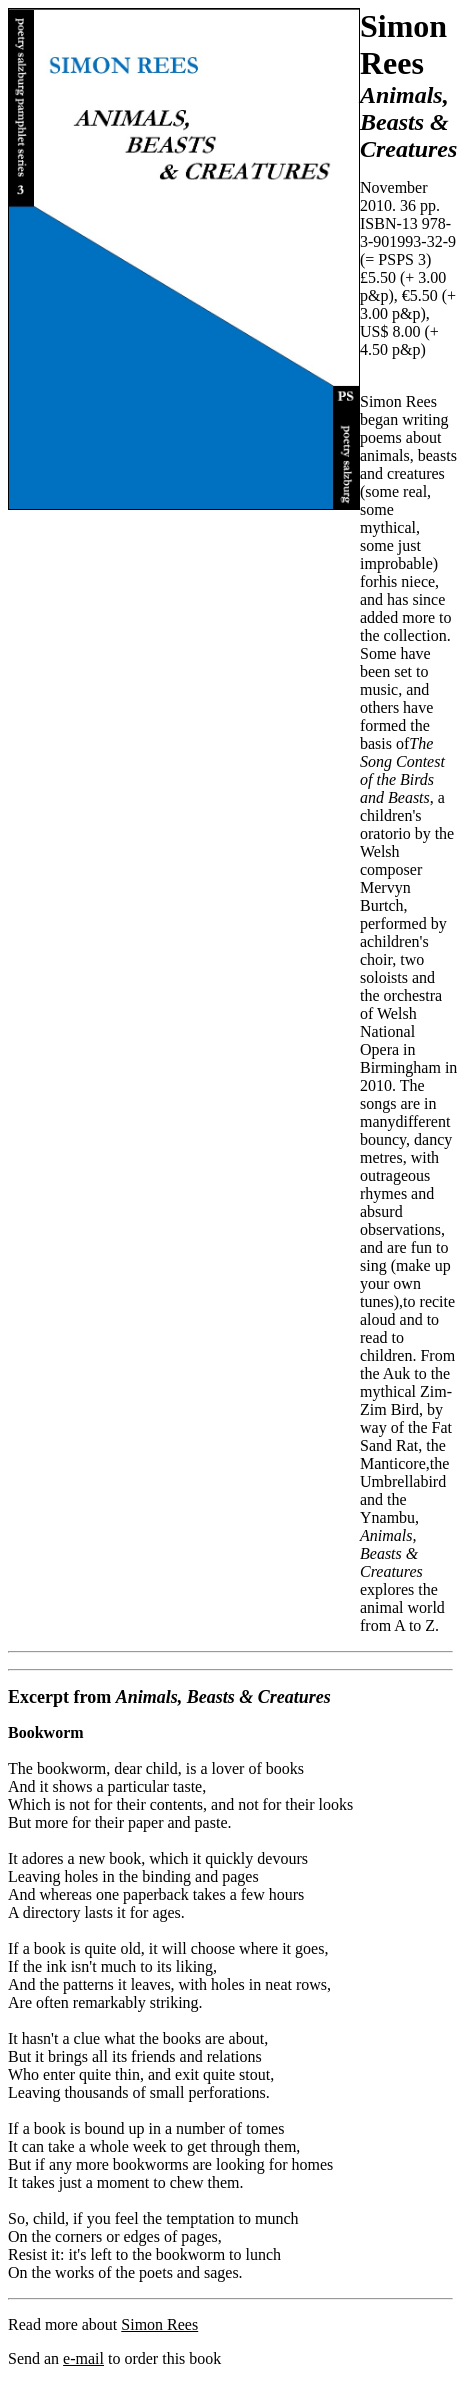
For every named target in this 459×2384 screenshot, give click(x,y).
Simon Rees (159, 2324)
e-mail (83, 2358)
